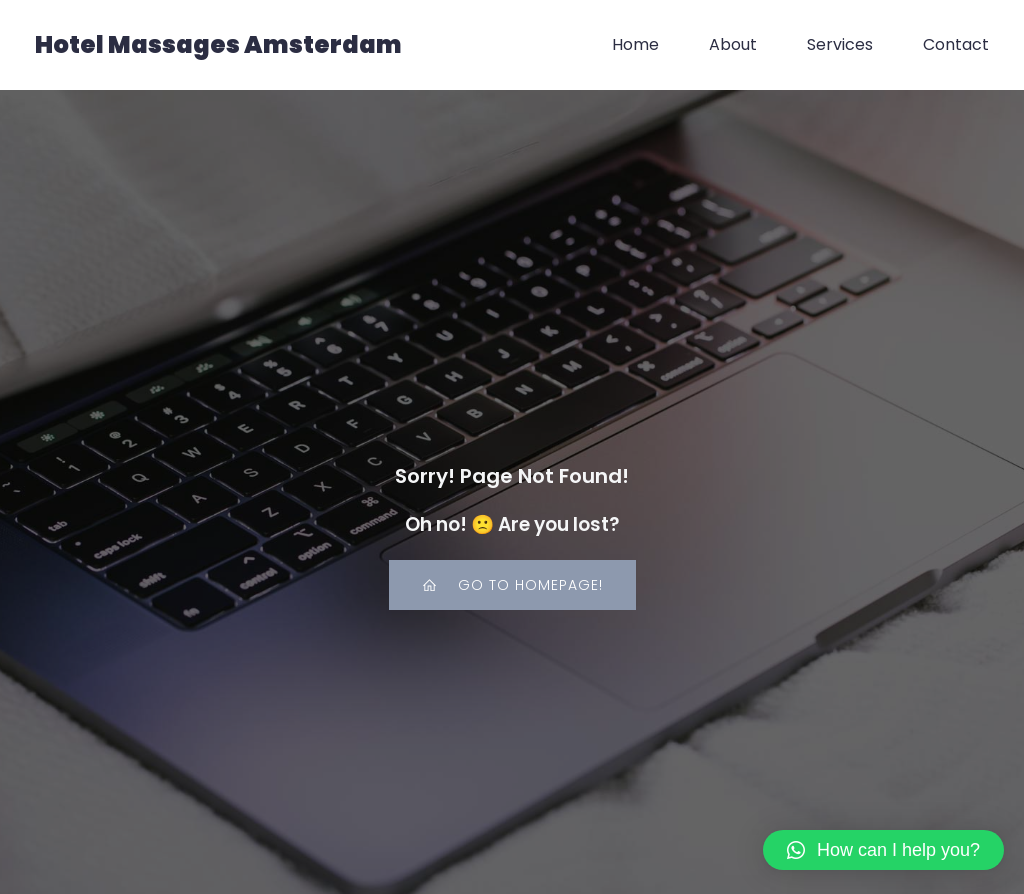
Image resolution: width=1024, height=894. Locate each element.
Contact (956, 44)
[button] (883, 850)
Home (635, 44)
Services (840, 44)
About (733, 44)
